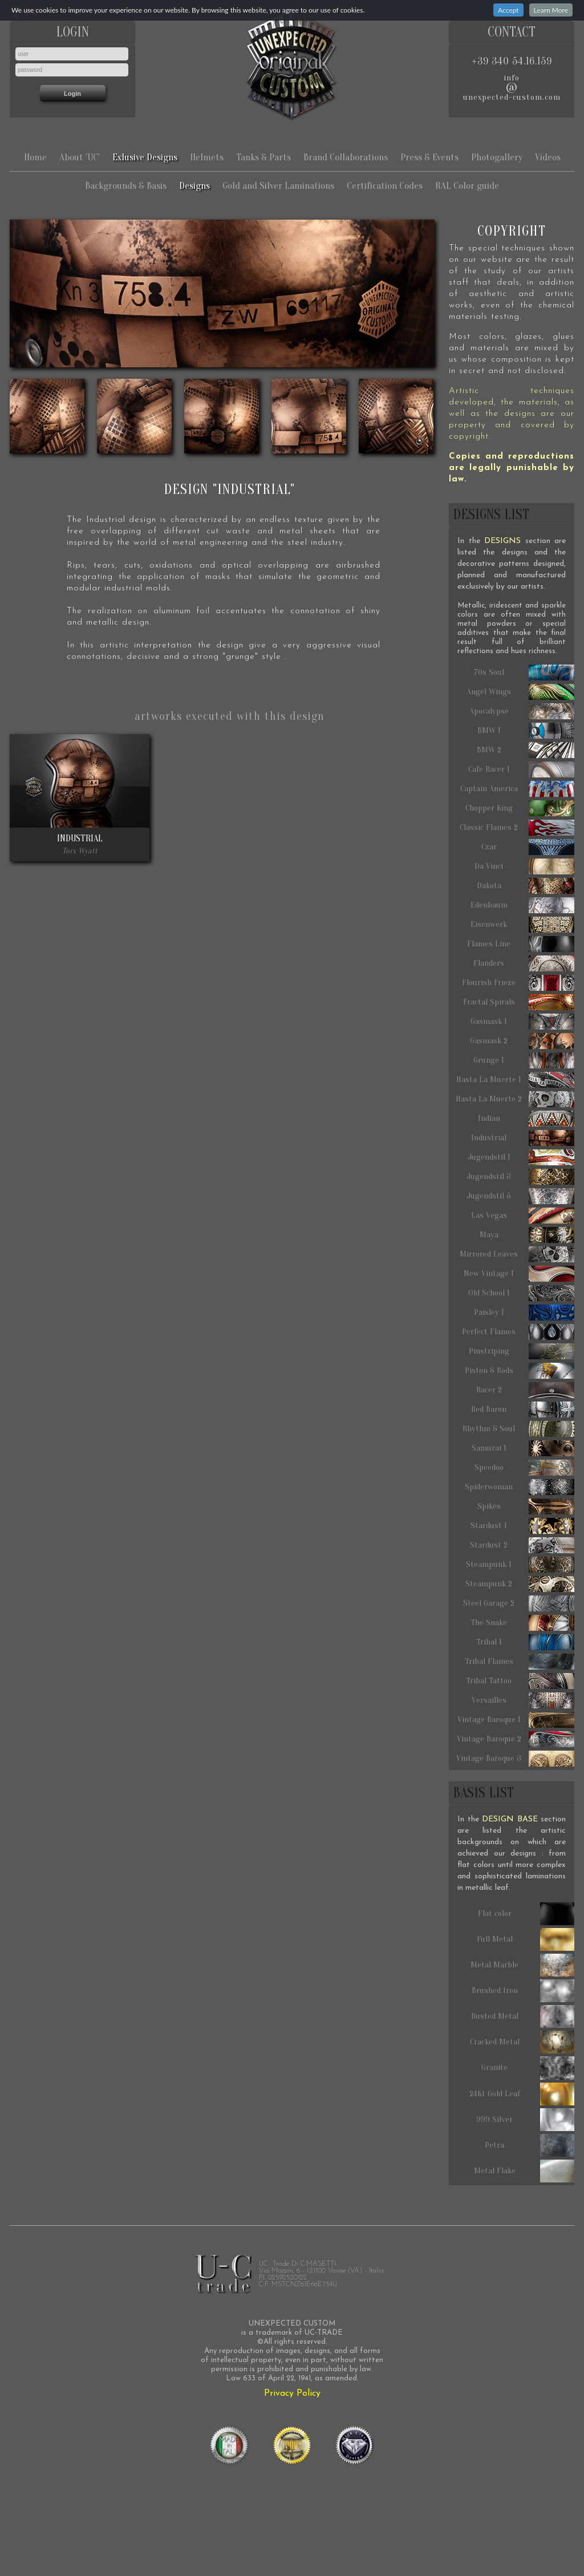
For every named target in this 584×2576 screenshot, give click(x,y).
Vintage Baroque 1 (516, 1720)
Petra (529, 2145)
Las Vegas (523, 1216)
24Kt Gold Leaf (522, 2094)
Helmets (207, 157)
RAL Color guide (467, 185)
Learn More (551, 10)
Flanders (523, 963)
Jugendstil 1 (521, 1157)
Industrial (522, 1138)
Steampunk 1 (520, 1565)
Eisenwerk (522, 925)
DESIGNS (502, 541)
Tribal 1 (525, 1642)
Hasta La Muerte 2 (515, 1099)
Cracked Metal (522, 2042)
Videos (548, 157)
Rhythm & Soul (518, 1429)
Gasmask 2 (522, 1041)
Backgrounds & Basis (126, 185)
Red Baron (522, 1409)
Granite (527, 2067)
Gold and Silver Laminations (278, 185)
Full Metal (526, 1939)
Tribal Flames (520, 1662)
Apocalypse (522, 711)
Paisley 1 (524, 1313)
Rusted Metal (523, 2016)
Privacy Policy (292, 2393)
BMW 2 (526, 750)
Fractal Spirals (519, 1002)
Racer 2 (525, 1390)
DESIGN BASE (510, 1819)
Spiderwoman (519, 1487)
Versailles (523, 1700)
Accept (508, 10)
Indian (526, 1119)
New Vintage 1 (519, 1274)
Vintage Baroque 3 (515, 1759)
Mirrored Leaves (517, 1254)
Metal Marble (522, 1965)
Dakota (526, 886)
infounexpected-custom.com (512, 87)
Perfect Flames (518, 1332)
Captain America (517, 789)
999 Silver (525, 2119)
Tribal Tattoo (520, 1681)
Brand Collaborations (345, 157)
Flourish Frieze (518, 983)
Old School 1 (521, 1293)
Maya (527, 1235)
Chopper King (520, 808)
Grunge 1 (523, 1060)
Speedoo (524, 1468)
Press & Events (429, 157)
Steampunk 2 (519, 1584)
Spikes (526, 1506)
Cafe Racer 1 (521, 769)
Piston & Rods (520, 1371)
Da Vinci (524, 866)
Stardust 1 (522, 1526)
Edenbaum (523, 905)
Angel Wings (520, 692)
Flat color (526, 1913)
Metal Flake (524, 2171)
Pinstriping (522, 1351)
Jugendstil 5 (520, 1196)
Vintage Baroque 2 (516, 1739)
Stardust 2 (522, 1545)
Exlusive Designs (144, 157)
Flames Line (520, 944)
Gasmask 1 (522, 1022)
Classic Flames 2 (517, 828)
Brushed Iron (523, 1990)
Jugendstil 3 (520, 1177)
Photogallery (496, 157)
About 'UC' (79, 157)
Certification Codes (385, 185)
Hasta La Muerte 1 (515, 1080)
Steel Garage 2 (518, 1603)
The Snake (522, 1623)
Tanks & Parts (263, 157)
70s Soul (523, 673)
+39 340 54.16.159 (512, 61)
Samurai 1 (523, 1448)
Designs (194, 185)
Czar (528, 847)
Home (35, 157)
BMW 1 (526, 731)
